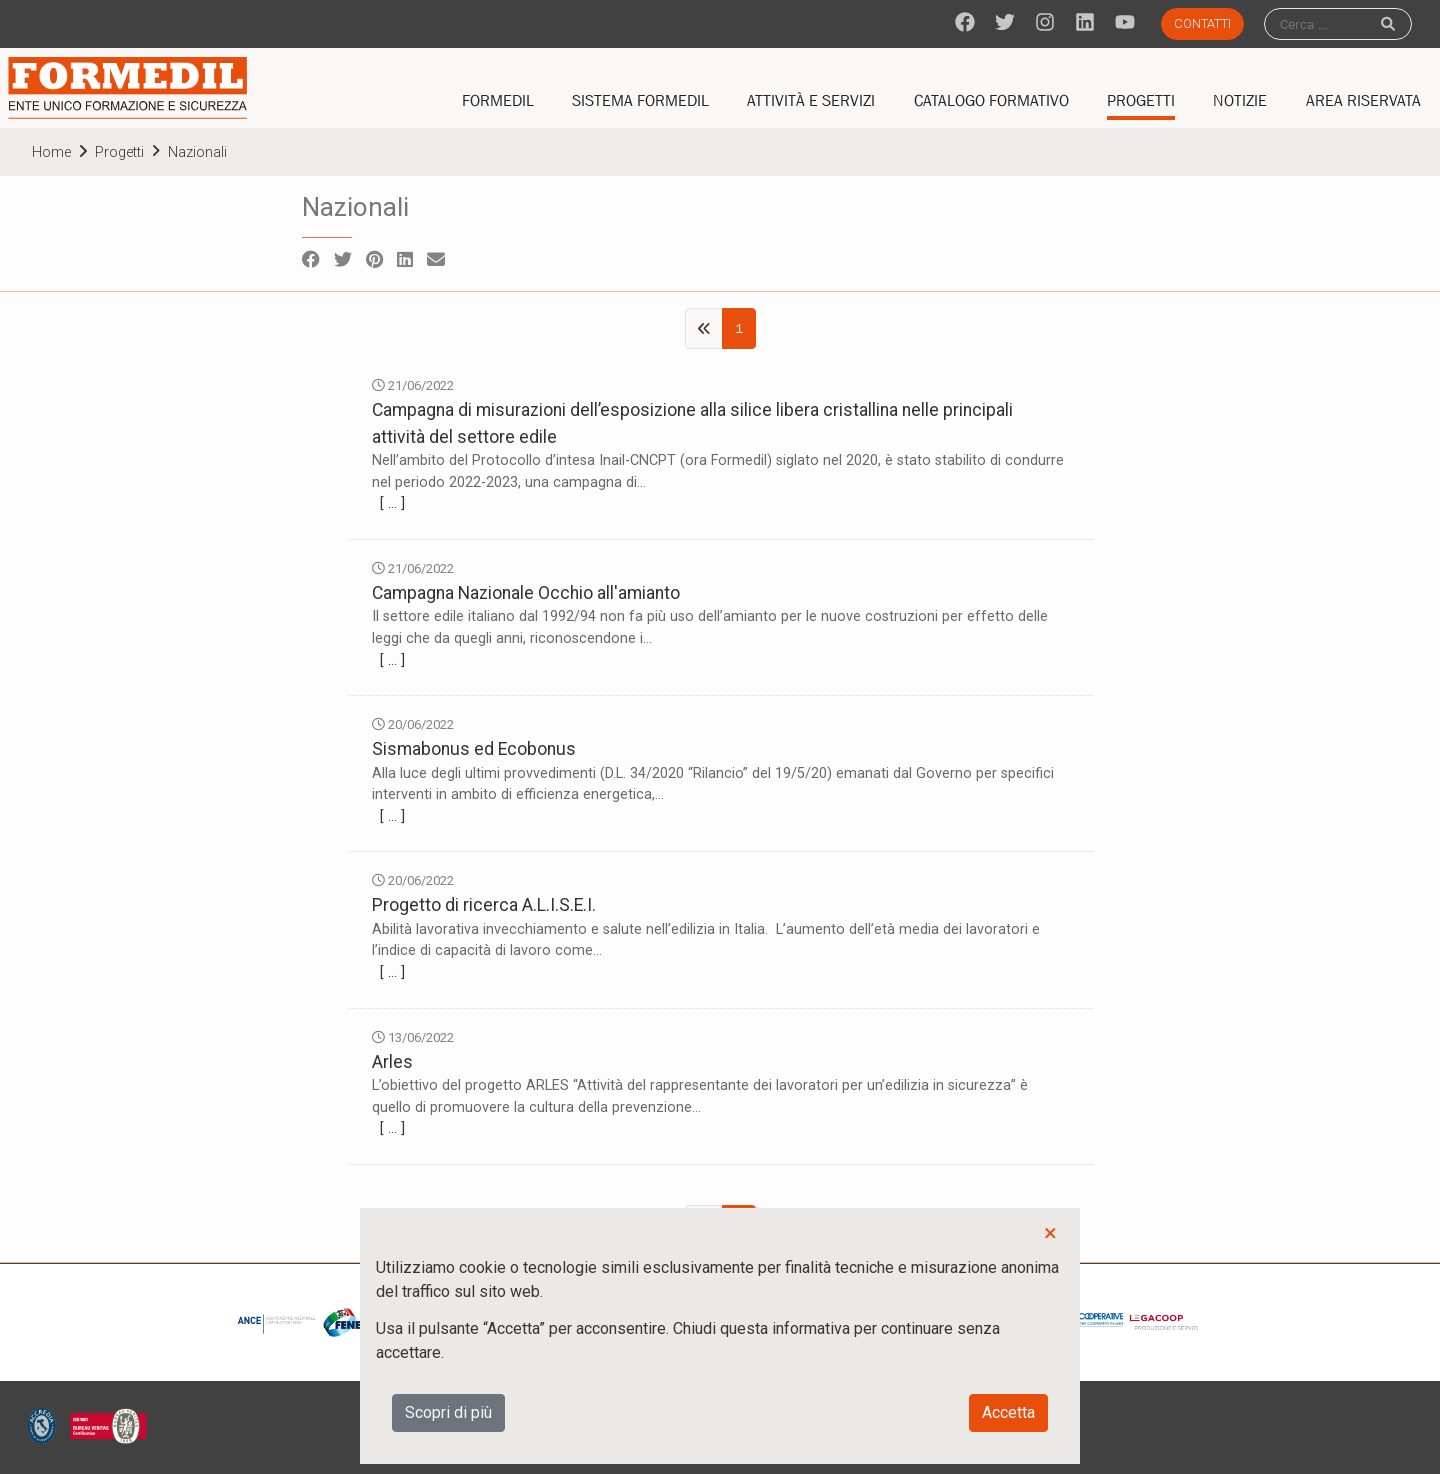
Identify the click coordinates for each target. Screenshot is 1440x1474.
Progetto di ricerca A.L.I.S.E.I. (484, 905)
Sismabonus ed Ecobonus (474, 749)
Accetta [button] (1008, 1412)
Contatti (1202, 23)
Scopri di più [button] (448, 1412)
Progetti (119, 152)
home (51, 152)
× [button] (1050, 1233)
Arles (392, 1062)
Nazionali (197, 152)
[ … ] (392, 503)
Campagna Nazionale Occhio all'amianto (526, 593)
